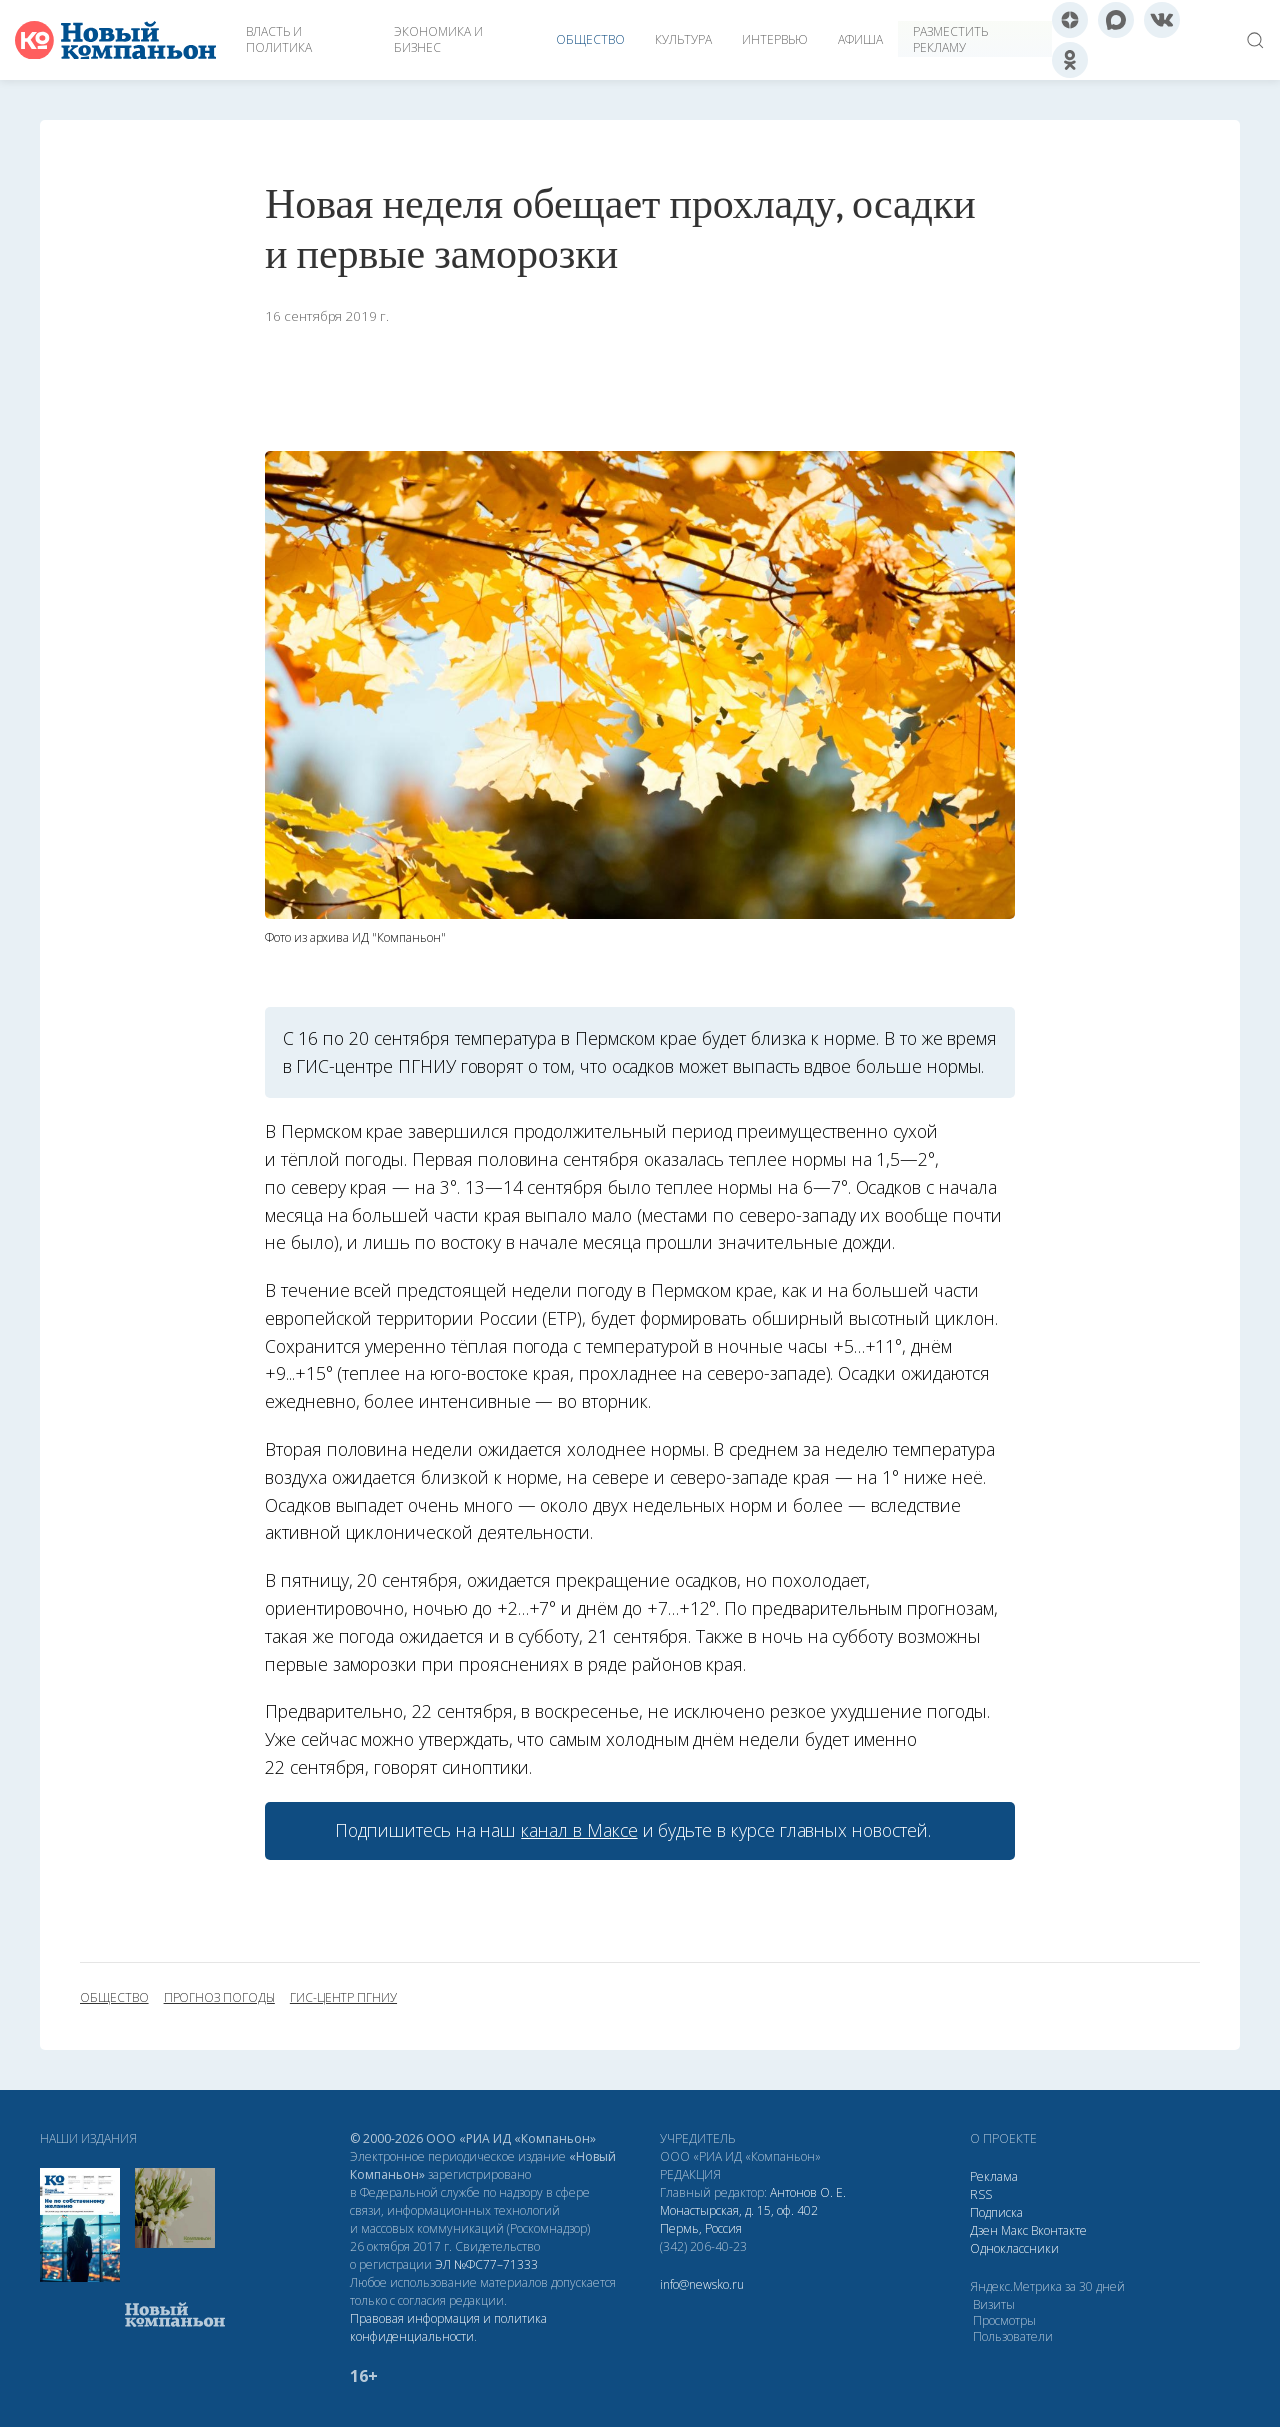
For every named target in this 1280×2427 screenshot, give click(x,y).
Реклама (994, 2176)
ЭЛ (486, 2264)
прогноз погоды (219, 1998)
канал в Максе (579, 1830)
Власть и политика (279, 39)
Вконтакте (1059, 2230)
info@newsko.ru (702, 2284)
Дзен (984, 2230)
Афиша (860, 39)
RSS (981, 2194)
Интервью (775, 39)
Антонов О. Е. (808, 2192)
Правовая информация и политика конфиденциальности (448, 2327)
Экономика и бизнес (438, 39)
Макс (1014, 2230)
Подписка (996, 2212)
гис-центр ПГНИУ (343, 1998)
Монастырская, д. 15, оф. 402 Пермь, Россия (739, 2219)
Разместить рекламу (950, 39)
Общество (590, 39)
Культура (683, 39)
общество (114, 1998)
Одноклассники (1014, 2248)
